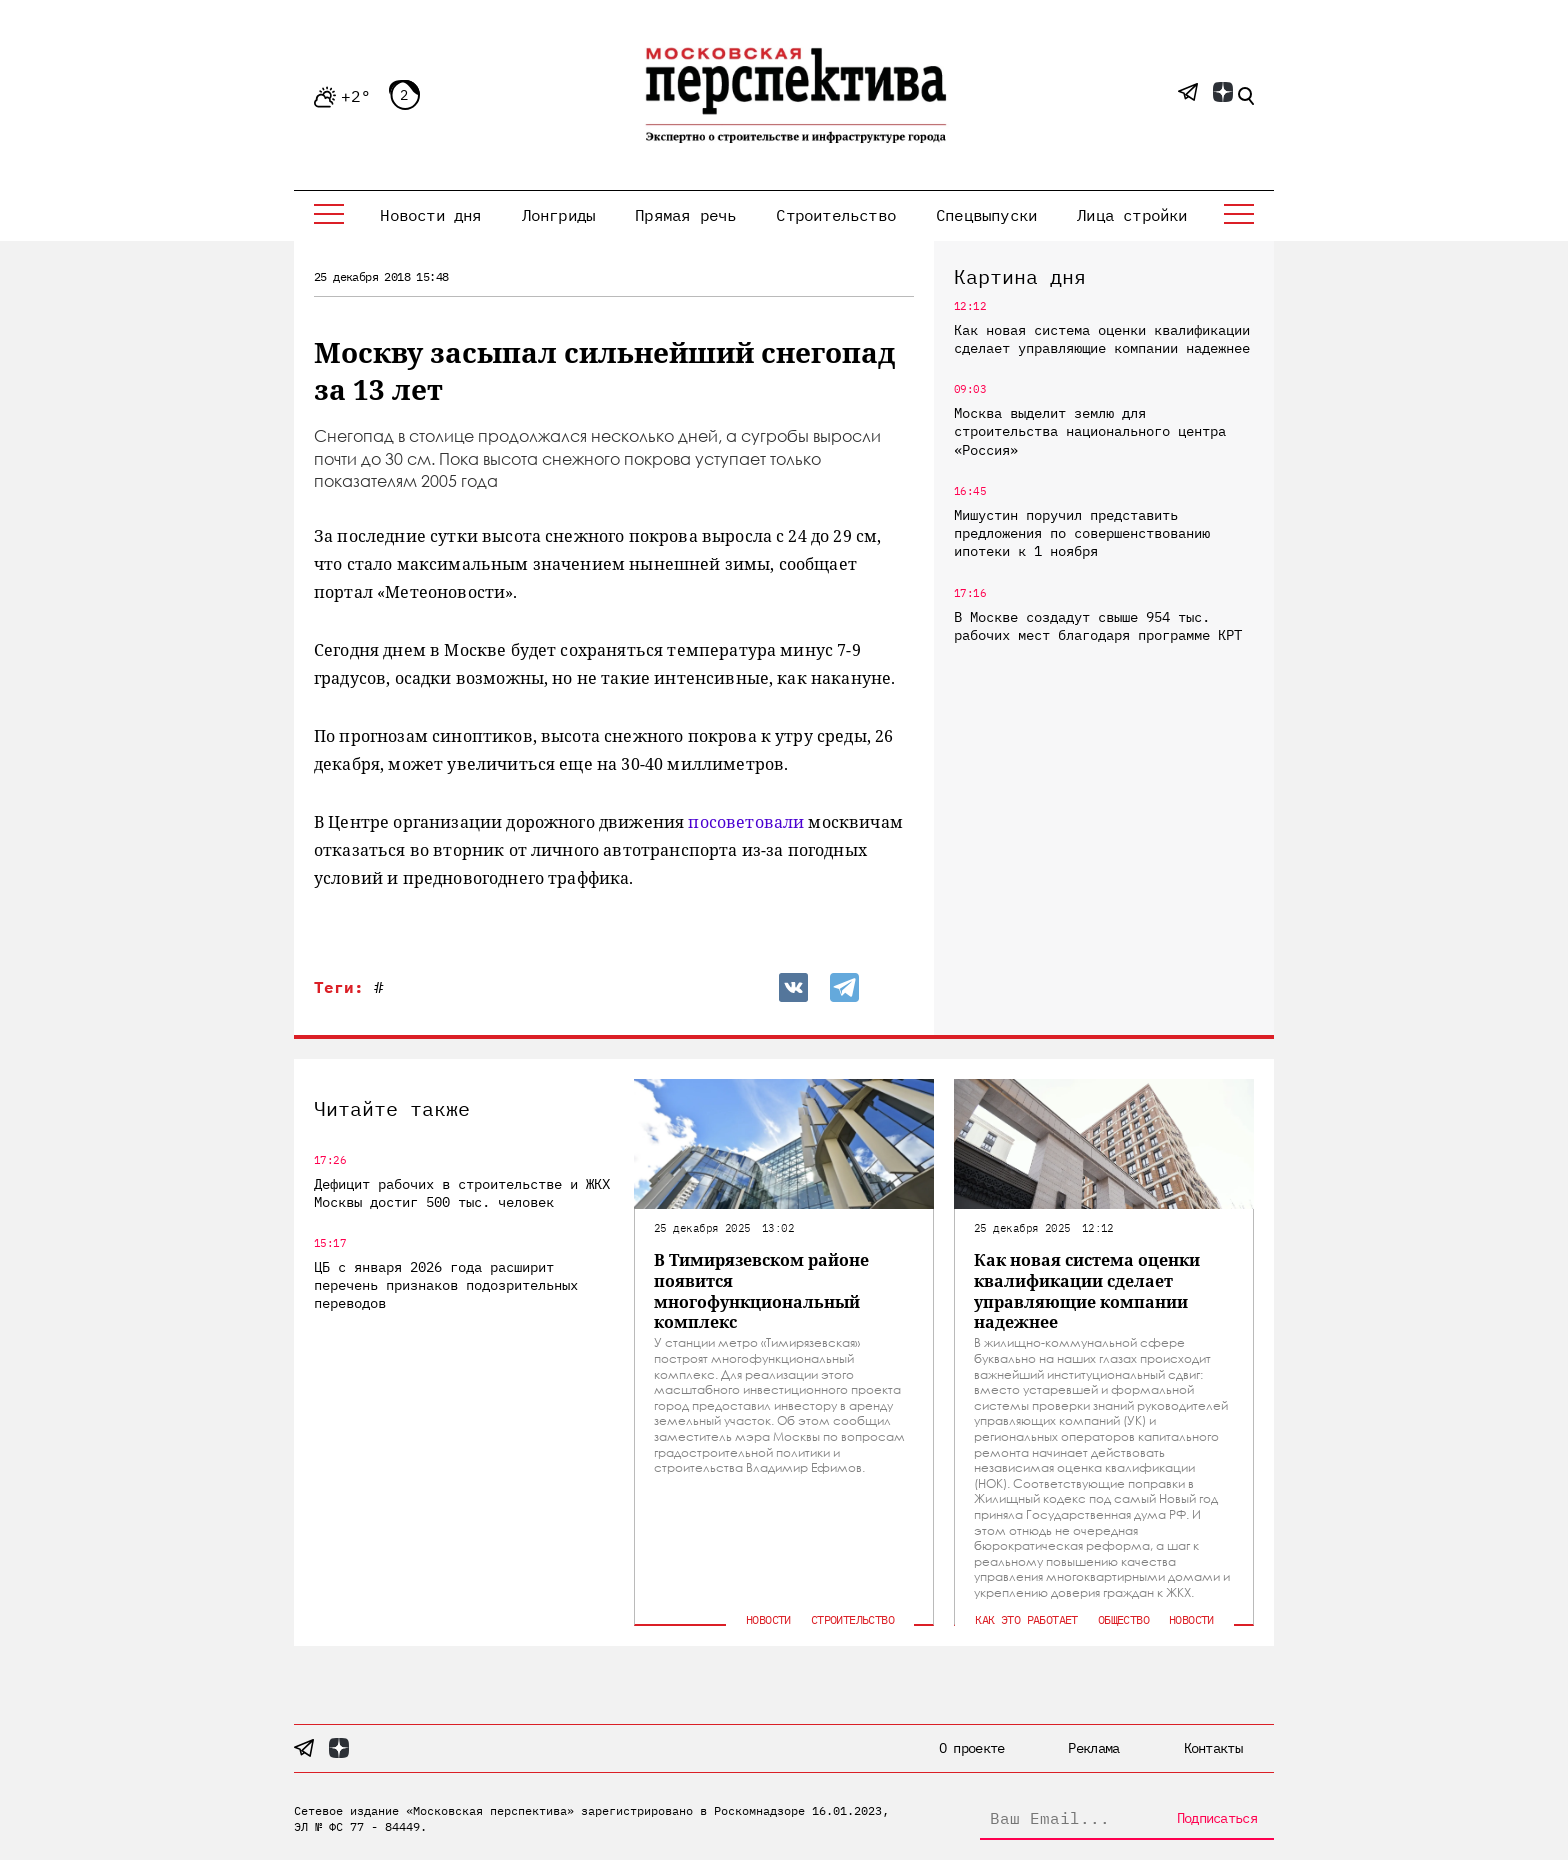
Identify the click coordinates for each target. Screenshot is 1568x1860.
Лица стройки (1132, 215)
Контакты (1213, 1748)
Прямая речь (685, 215)
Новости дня (430, 215)
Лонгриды (559, 215)
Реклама (1093, 1748)
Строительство (836, 215)
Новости (768, 1619)
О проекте (972, 1748)
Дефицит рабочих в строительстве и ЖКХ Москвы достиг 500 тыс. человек (462, 1193)
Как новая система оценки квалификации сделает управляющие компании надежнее (1102, 339)
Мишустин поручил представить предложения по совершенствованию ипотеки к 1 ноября (1082, 533)
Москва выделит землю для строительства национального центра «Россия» (1090, 431)
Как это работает (1026, 1619)
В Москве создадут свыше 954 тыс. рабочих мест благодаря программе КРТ (1098, 626)
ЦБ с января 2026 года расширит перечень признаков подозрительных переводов (446, 1285)
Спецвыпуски (986, 215)
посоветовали (746, 822)
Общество (1123, 1619)
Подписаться (1217, 1818)
